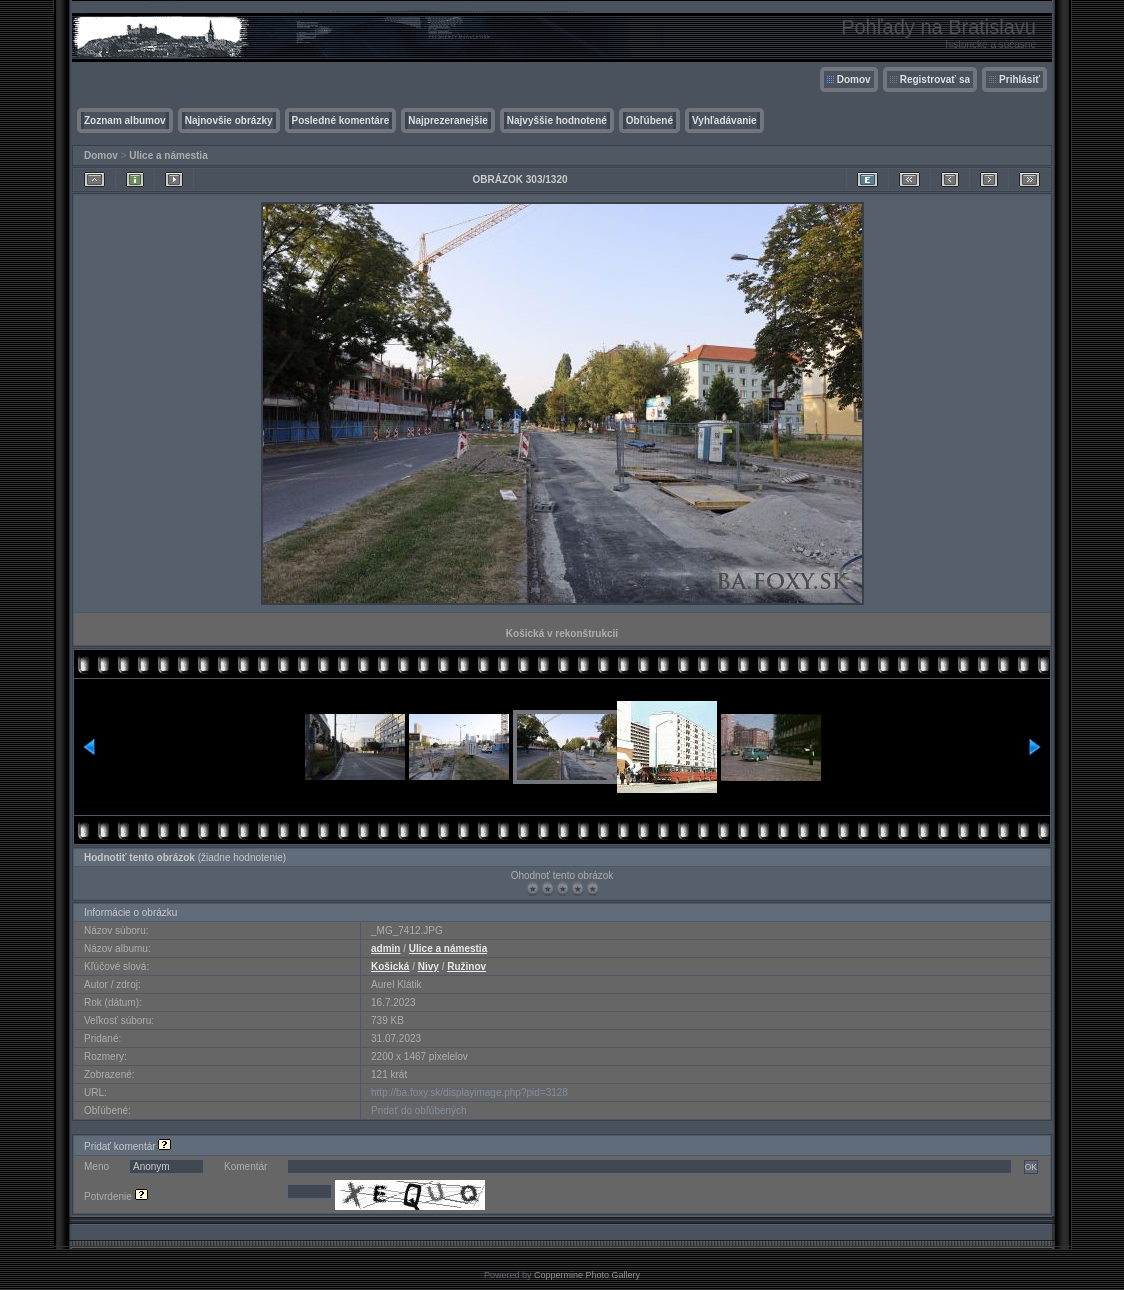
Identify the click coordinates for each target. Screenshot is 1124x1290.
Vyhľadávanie (724, 120)
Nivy (428, 966)
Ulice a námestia (168, 155)
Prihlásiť (1019, 79)
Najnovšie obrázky (229, 120)
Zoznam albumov (125, 120)
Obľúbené (649, 120)
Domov (854, 79)
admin (385, 948)
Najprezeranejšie (448, 120)
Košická (390, 966)
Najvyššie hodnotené (557, 120)
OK (1031, 1167)
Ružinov (466, 966)
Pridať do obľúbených (419, 1110)
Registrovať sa (935, 79)
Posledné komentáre (341, 120)
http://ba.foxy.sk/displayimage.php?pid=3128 (469, 1092)
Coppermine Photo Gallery (587, 1275)
